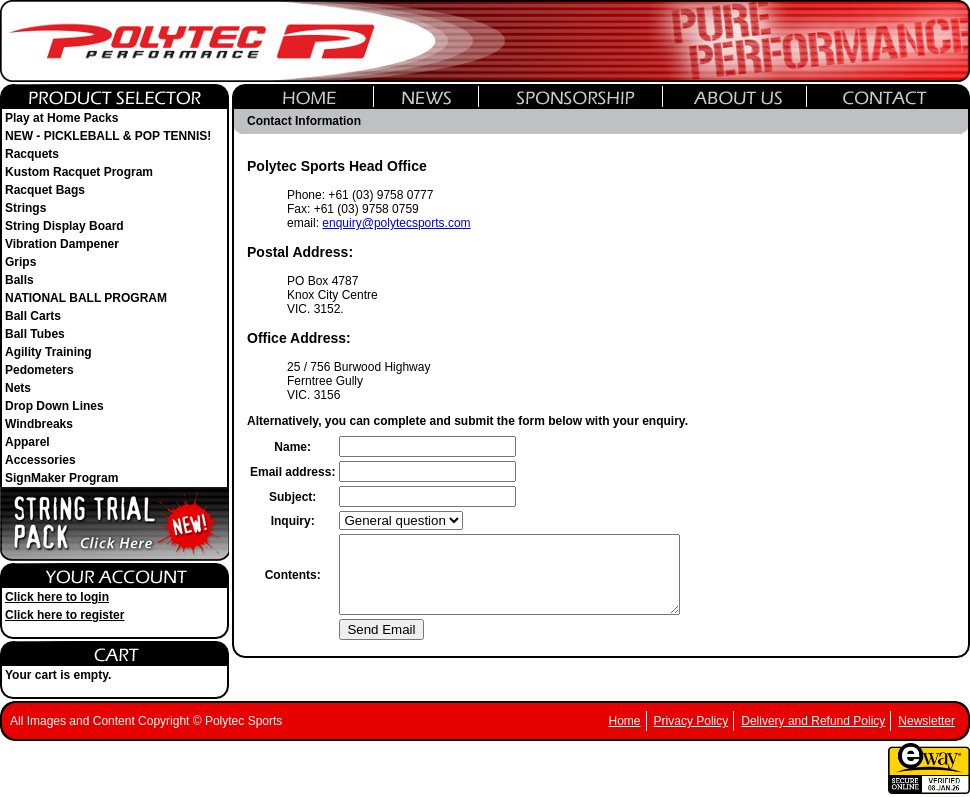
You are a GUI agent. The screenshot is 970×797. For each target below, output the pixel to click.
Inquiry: (293, 521)
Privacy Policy (691, 721)
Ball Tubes (35, 334)
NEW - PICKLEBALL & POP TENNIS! (108, 136)
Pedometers (39, 370)
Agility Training (48, 352)
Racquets (32, 154)
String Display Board (64, 226)
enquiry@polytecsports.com (396, 223)
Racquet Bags (45, 190)
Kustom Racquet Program (79, 172)
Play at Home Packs (61, 118)
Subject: (292, 497)
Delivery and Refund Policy (813, 721)
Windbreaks (39, 424)
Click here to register (64, 615)
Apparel (27, 442)
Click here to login (57, 597)
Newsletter (926, 721)
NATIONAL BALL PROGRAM (86, 298)
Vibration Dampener (62, 244)
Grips (20, 262)
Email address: (292, 472)
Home (625, 721)
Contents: (293, 582)
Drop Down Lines (54, 406)
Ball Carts (33, 316)
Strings (25, 208)
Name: (292, 447)
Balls (19, 280)
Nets (18, 388)
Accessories (40, 460)
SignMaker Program (61, 478)
